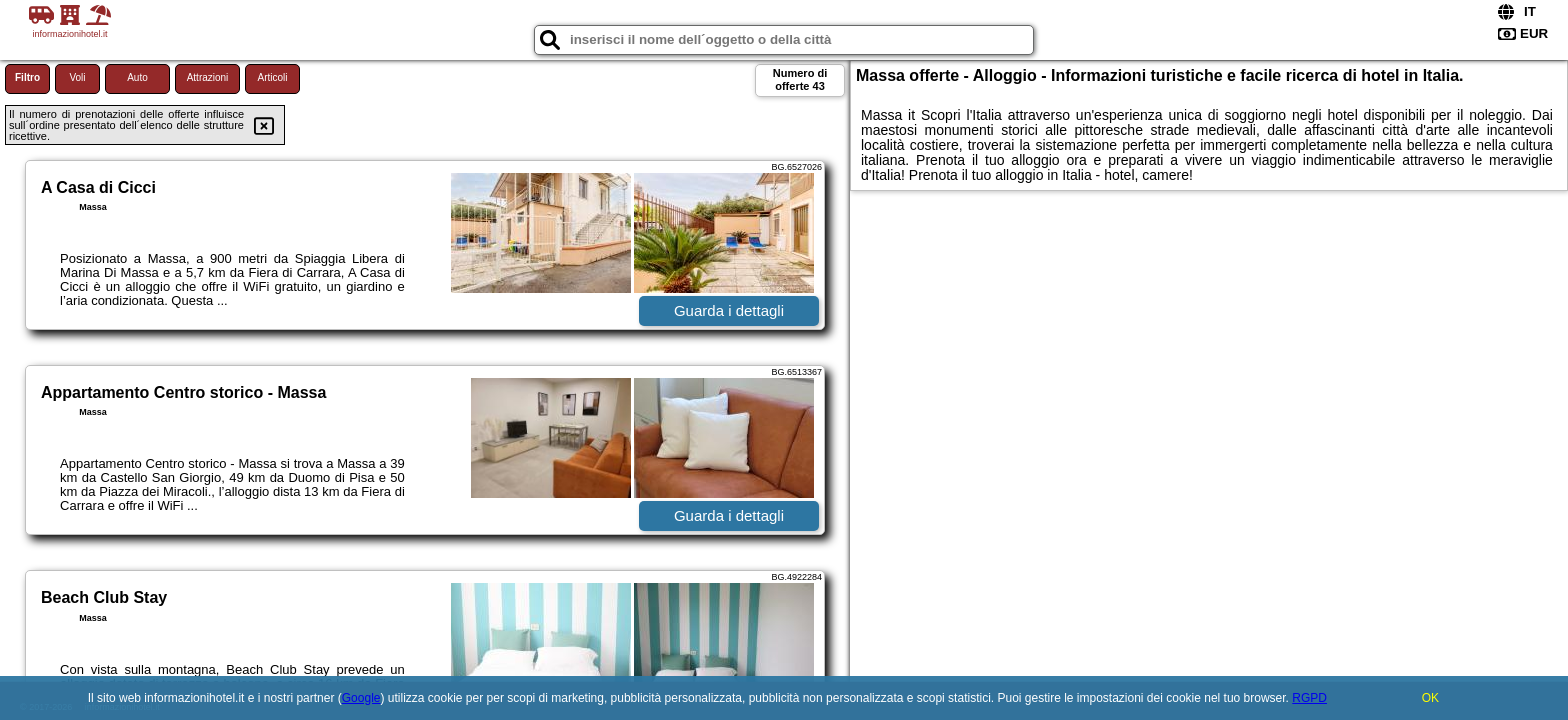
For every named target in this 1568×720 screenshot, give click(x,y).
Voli (77, 77)
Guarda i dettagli (729, 310)
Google (361, 698)
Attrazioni (208, 77)
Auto (137, 77)
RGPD (1309, 698)
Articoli (272, 77)
